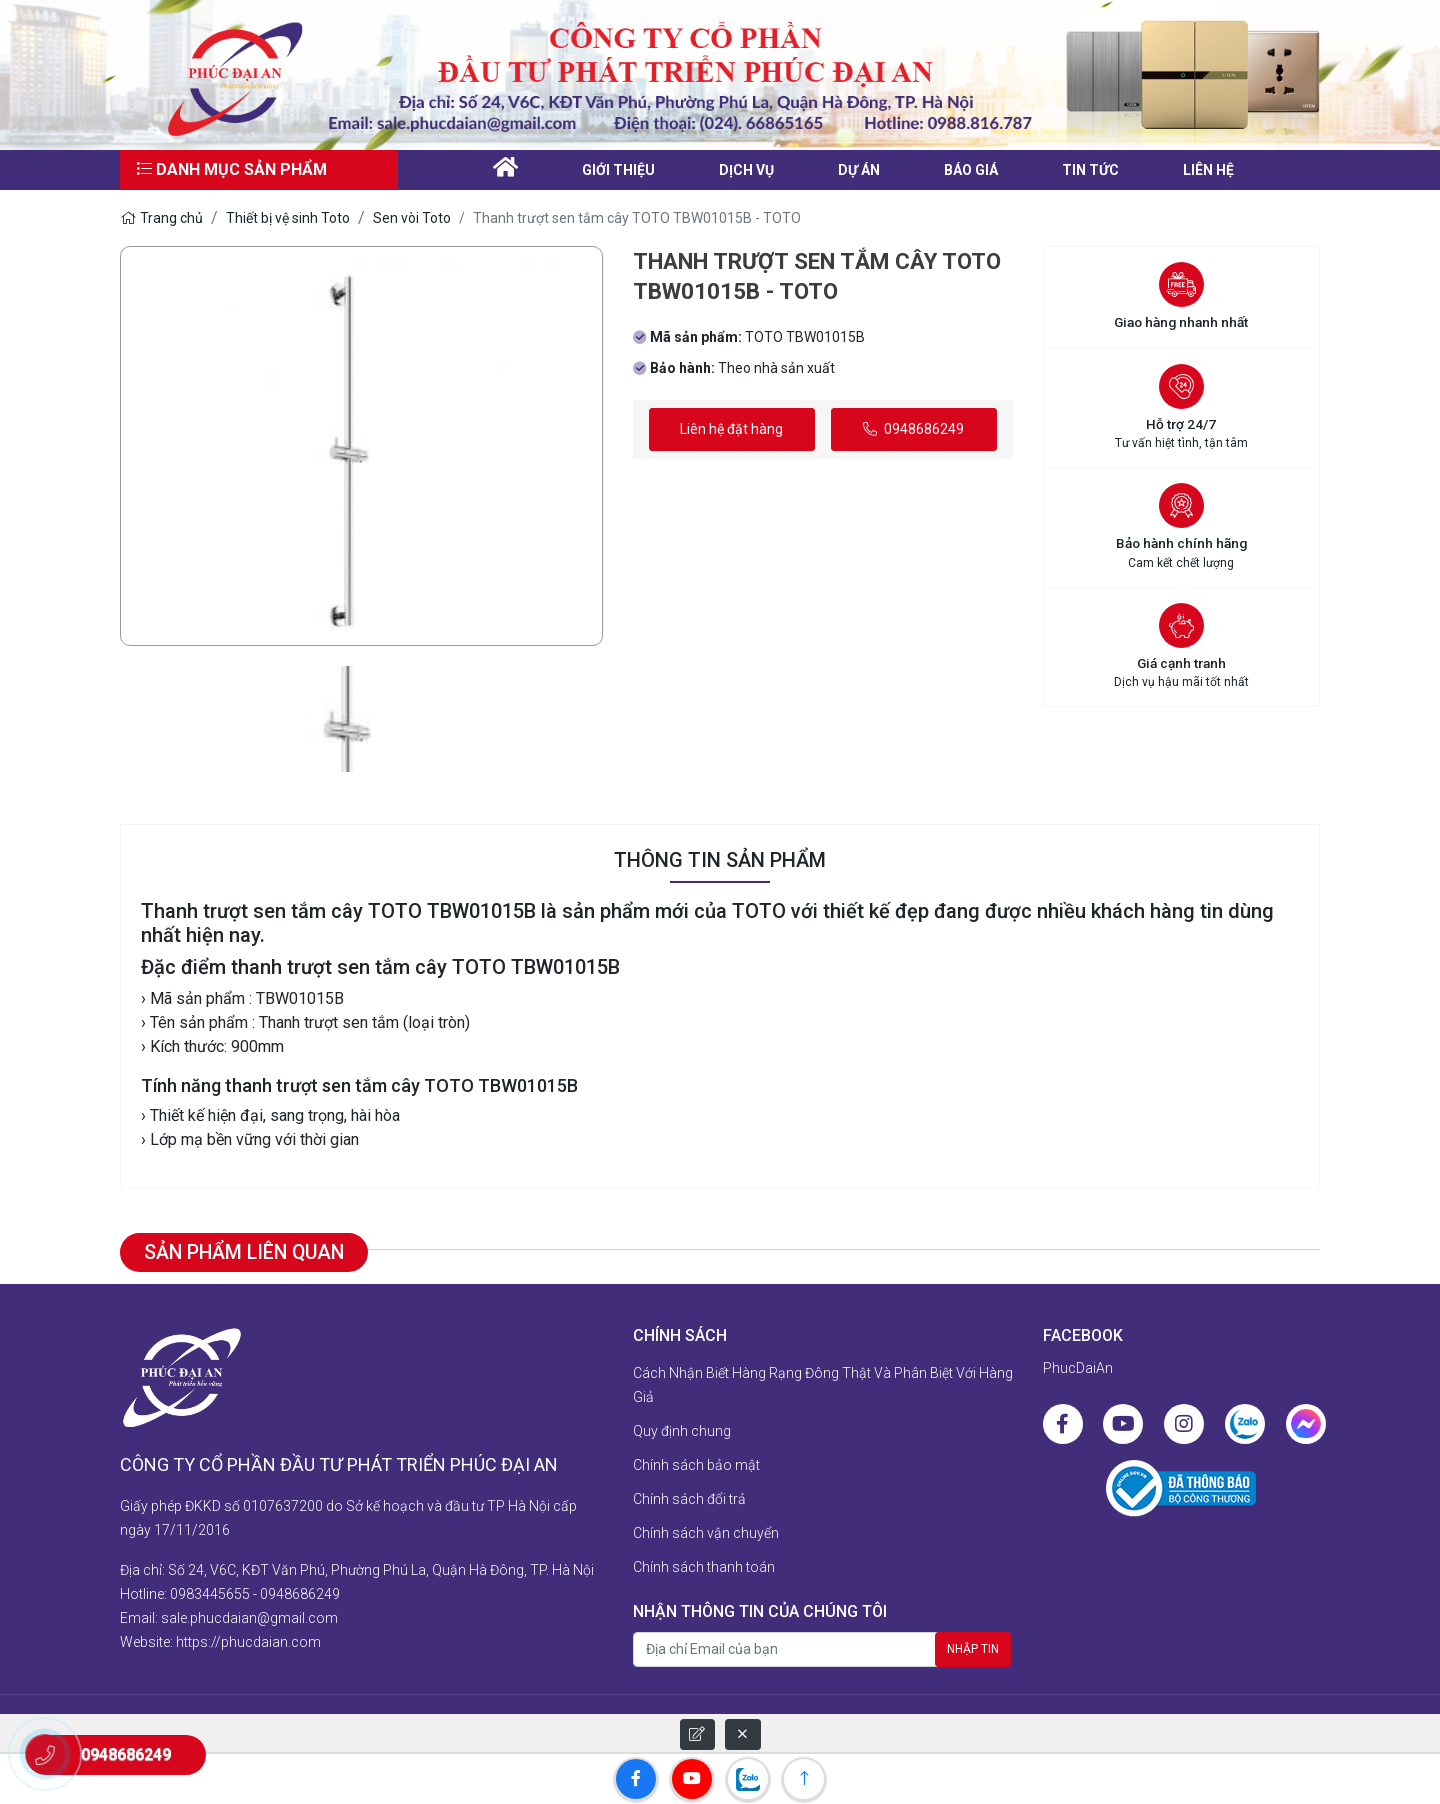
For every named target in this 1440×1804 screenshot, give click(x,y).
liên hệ (1208, 170)
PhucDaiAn (1078, 1369)
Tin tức (1090, 170)
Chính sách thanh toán (704, 1568)
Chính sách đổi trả (689, 1500)
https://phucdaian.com (248, 1639)
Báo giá (971, 170)
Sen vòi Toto (412, 218)
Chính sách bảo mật (696, 1466)
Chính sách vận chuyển (706, 1534)
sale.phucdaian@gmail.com (249, 1615)
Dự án (859, 170)
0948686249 (913, 429)
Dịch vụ (746, 170)
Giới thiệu (618, 170)
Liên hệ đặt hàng (731, 429)
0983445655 (210, 1591)
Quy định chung (682, 1432)
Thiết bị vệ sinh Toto (288, 218)
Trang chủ (161, 218)
